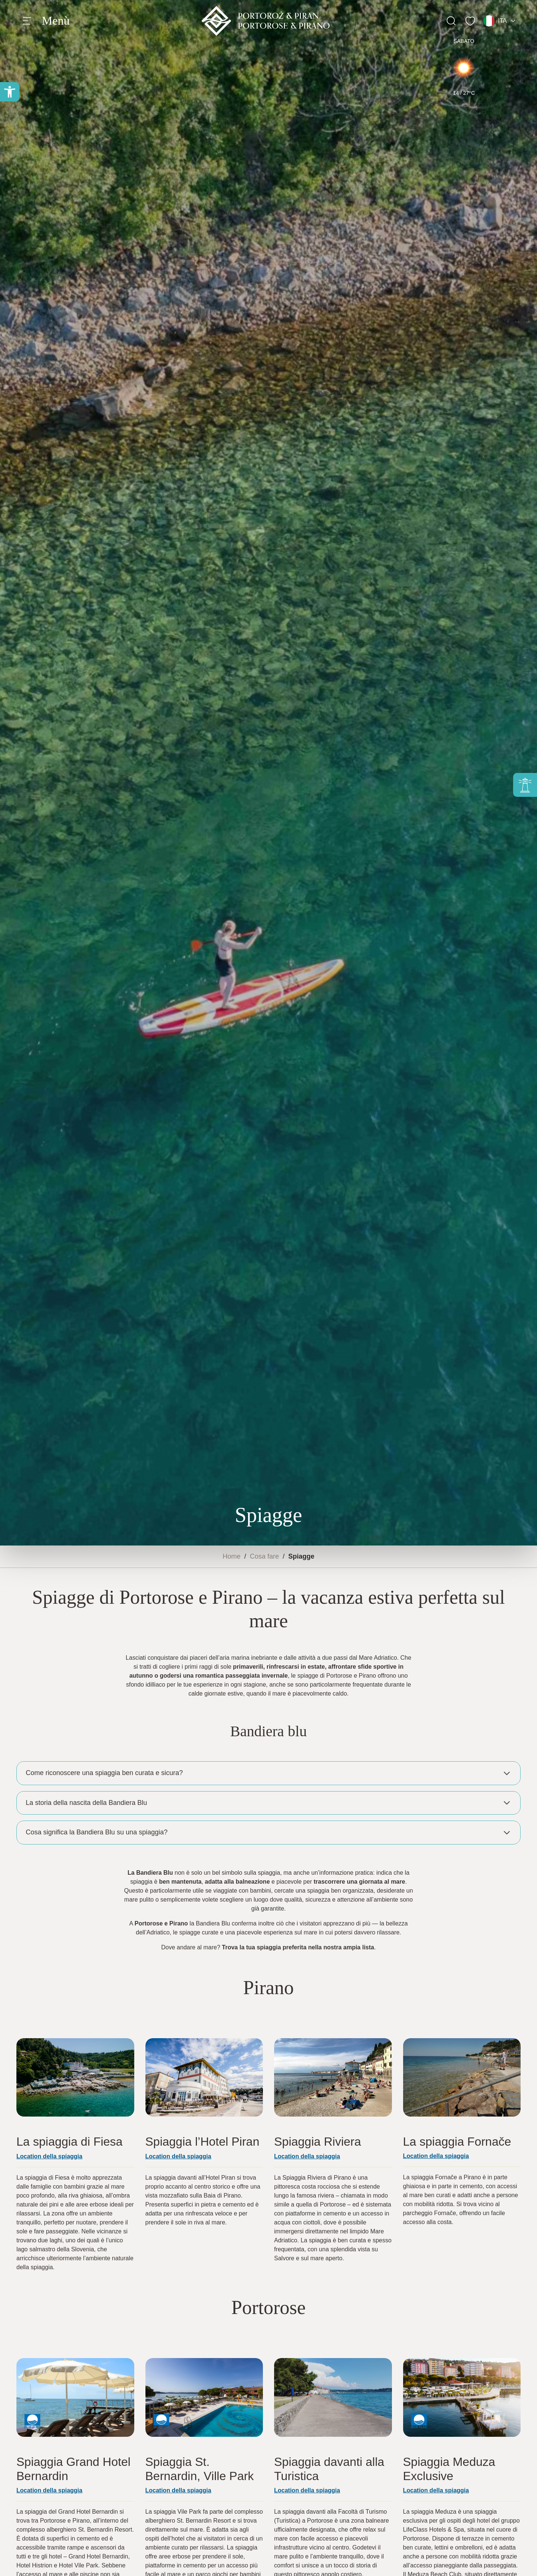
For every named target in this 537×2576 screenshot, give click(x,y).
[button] (9, 92)
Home (232, 1556)
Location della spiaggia (307, 2490)
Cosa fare (264, 1556)
